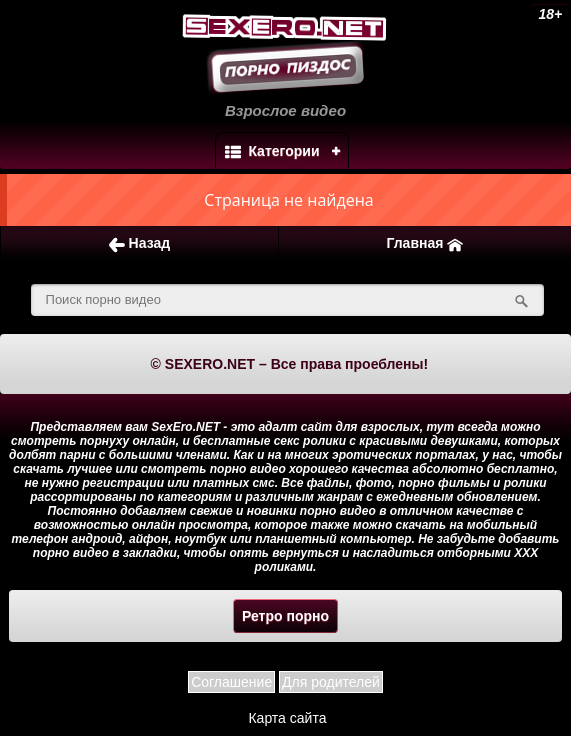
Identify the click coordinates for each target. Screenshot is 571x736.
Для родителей (331, 682)
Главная (424, 243)
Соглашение (231, 682)
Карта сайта (287, 718)
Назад (139, 243)
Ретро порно (285, 616)
